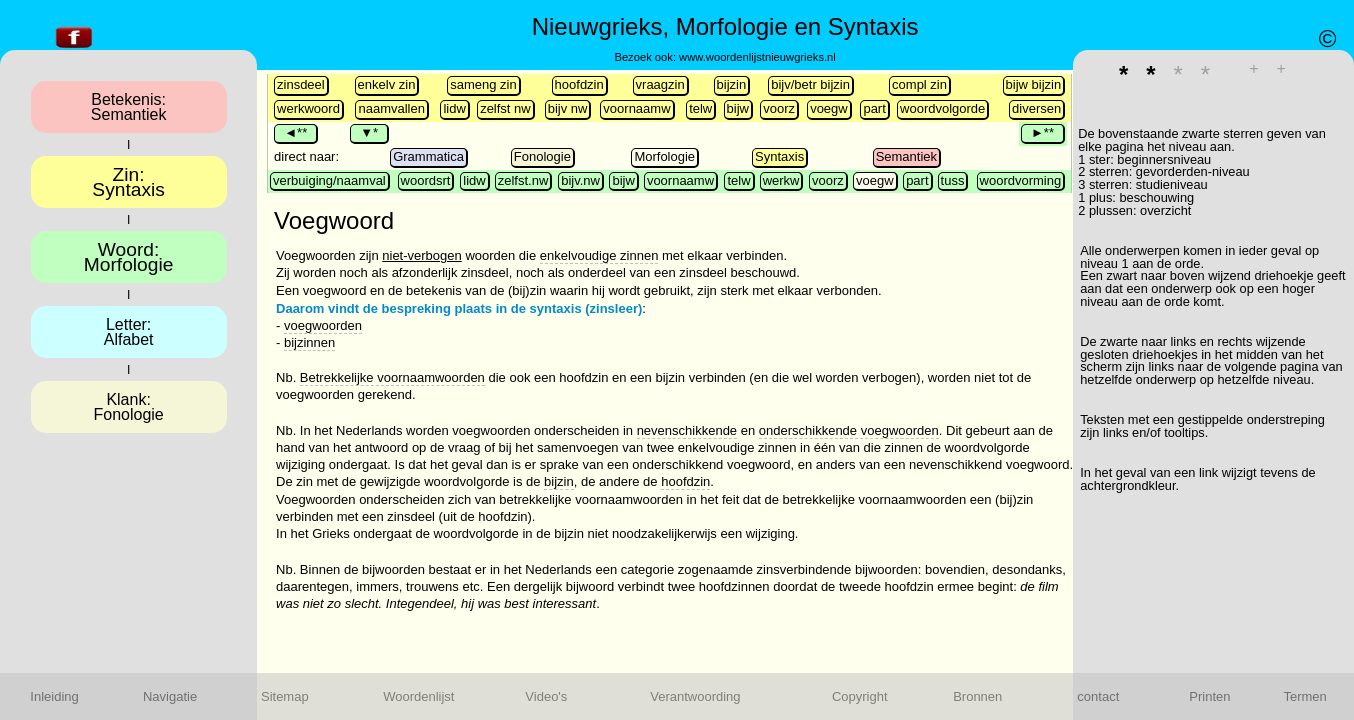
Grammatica (428, 156)
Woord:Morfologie (129, 257)
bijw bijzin (1034, 84)
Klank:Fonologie (128, 407)
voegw (829, 108)
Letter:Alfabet (129, 332)
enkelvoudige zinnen (599, 255)
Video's (546, 696)
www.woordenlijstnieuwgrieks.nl (757, 57)
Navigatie (170, 696)
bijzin (732, 84)
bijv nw (568, 108)
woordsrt (426, 180)
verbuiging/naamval (329, 180)
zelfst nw (505, 108)
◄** (295, 132)
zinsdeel (301, 84)
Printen (1209, 696)
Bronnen (977, 696)
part (874, 108)
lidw (454, 108)
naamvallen (391, 108)
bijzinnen (309, 342)
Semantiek (906, 156)
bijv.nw (580, 180)
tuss (953, 180)
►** (1042, 132)
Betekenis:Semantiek (129, 107)
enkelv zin (387, 84)
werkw (781, 180)
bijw (738, 108)
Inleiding (54, 696)
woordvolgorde (942, 108)
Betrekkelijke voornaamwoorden (392, 377)
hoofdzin (579, 84)
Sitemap (285, 696)
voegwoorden (323, 325)
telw (700, 108)
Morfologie (664, 156)
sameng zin (483, 84)
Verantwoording (695, 696)
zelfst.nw (523, 180)
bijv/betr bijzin (810, 84)
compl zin (919, 84)
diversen (1036, 108)
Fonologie (542, 156)
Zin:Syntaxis (128, 182)
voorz (779, 108)
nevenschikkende (687, 430)
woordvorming (1021, 180)
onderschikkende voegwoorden (849, 430)
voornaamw (636, 108)
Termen (1304, 696)
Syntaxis (779, 156)
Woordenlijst (418, 696)
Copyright (860, 696)
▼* (369, 132)
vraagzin (660, 84)
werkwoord (308, 108)
